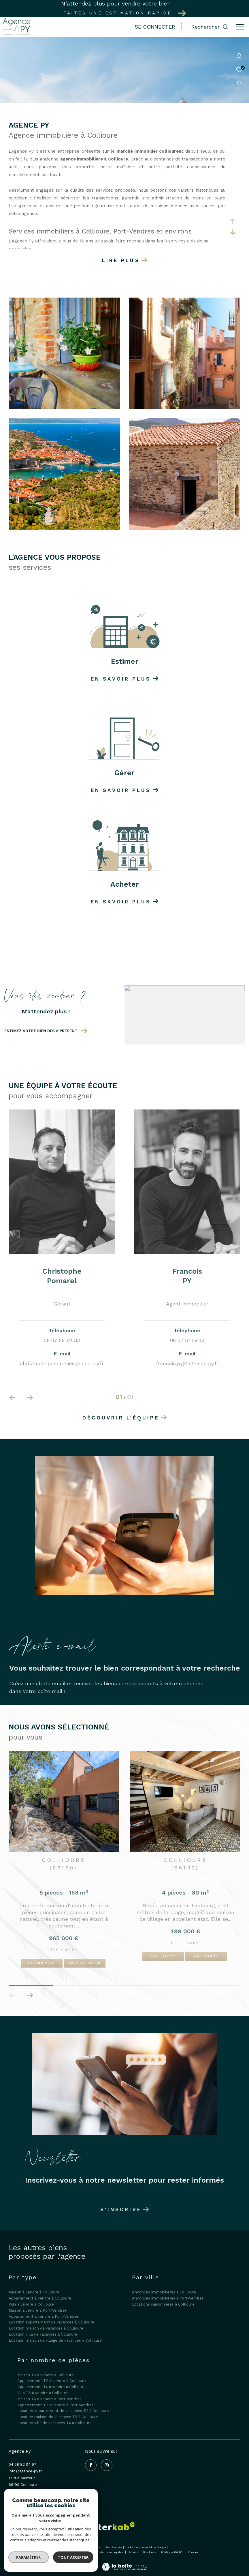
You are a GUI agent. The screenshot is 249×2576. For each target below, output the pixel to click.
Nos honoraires (61, 2552)
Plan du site (86, 2552)
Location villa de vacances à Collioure (43, 2334)
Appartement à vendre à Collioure (40, 2298)
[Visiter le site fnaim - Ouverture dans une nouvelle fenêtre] (78, 2526)
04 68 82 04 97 (22, 2464)
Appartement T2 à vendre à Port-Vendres (55, 2405)
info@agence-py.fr (25, 2471)
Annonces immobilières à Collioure (164, 2292)
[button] (30, 1995)
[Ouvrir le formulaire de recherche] (210, 27)
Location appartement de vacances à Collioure (51, 2322)
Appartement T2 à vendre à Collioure (51, 2381)
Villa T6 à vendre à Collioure (43, 2393)
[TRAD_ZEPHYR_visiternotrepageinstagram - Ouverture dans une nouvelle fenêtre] (106, 2465)
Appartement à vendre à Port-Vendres (44, 2316)
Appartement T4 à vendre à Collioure (51, 2387)
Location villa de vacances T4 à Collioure (54, 2423)
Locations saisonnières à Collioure (163, 2304)
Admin (134, 2552)
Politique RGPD (171, 2552)
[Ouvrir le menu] (240, 27)
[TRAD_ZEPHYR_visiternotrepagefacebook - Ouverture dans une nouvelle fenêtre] (91, 2465)
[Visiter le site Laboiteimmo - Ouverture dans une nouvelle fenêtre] (124, 2563)
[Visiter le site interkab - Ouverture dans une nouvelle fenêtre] (112, 2526)
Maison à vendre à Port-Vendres (38, 2310)
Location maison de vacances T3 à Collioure (57, 2417)
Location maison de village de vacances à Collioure (55, 2340)
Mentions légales (111, 2552)
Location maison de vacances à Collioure (46, 2328)
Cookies (193, 2552)
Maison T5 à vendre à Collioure (45, 2375)
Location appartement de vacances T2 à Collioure (63, 2411)
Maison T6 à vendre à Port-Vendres (49, 2399)
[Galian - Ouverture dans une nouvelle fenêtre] (37, 2526)
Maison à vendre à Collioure (34, 2292)
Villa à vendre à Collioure (31, 2304)
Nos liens (150, 2552)
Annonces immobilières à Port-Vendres (168, 2298)
